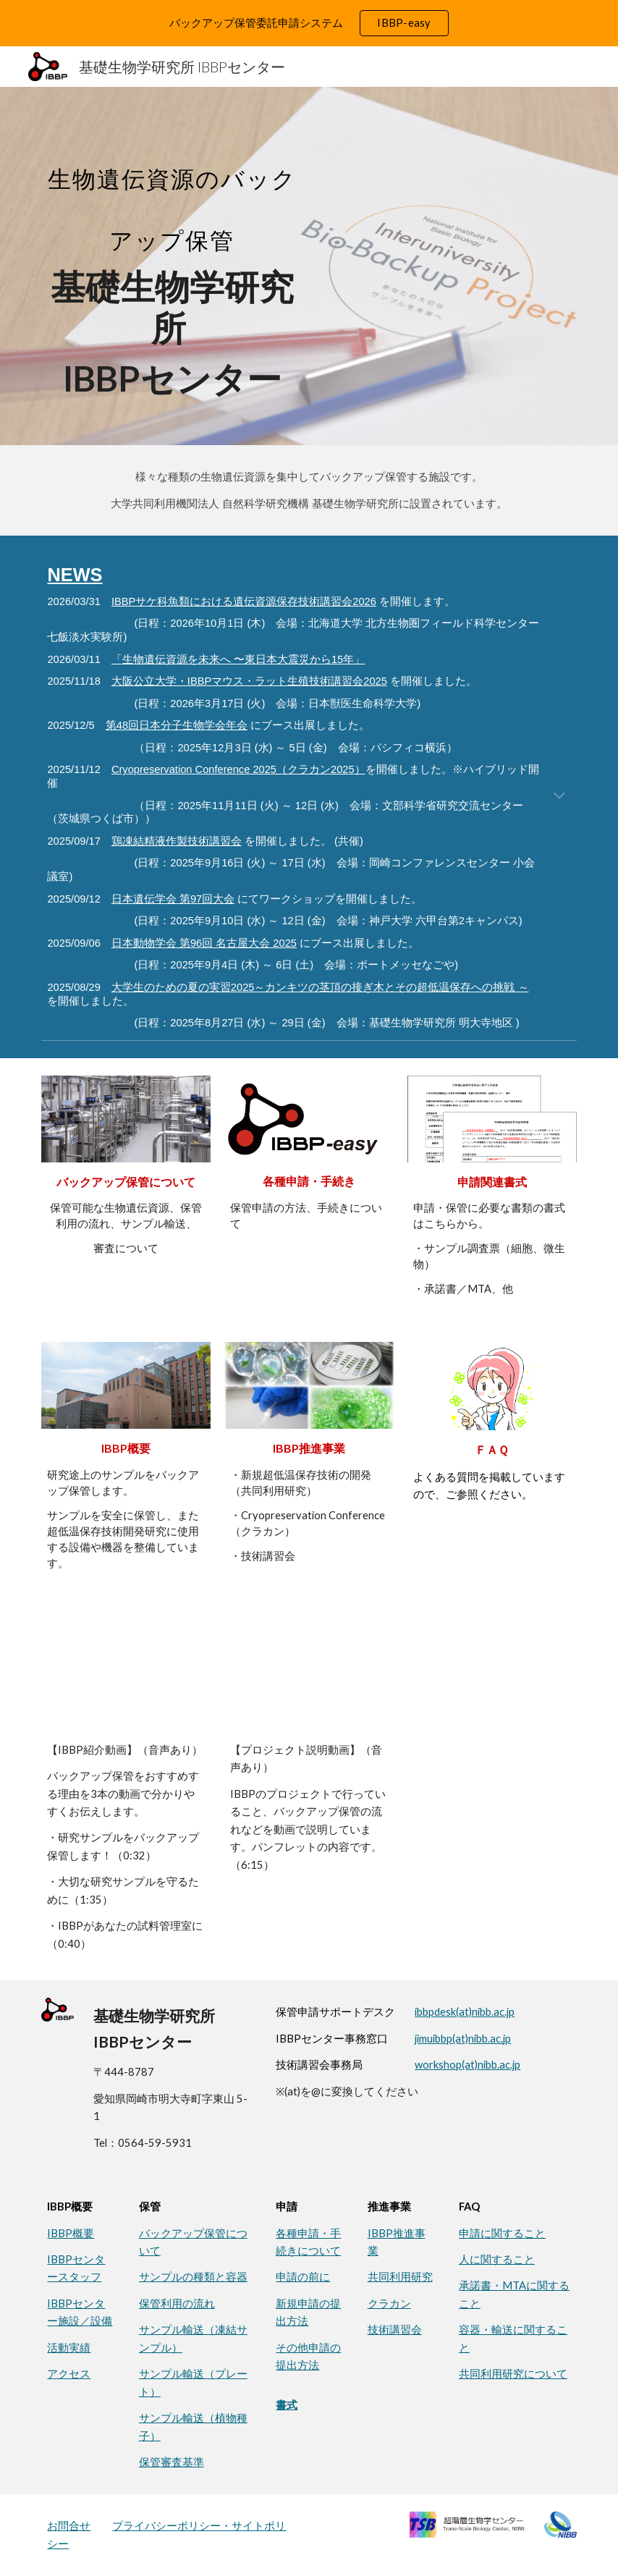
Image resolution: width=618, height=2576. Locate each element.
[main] (171, 266)
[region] (309, 23)
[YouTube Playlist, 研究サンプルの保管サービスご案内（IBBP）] (126, 1673)
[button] (559, 797)
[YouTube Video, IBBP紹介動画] (309, 1673)
